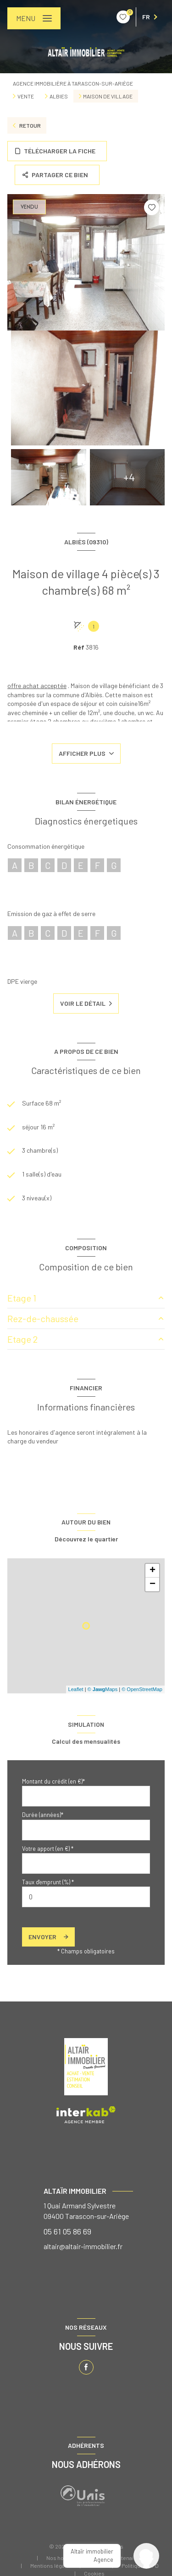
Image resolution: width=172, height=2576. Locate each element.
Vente (25, 96)
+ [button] (152, 1571)
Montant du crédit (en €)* (53, 1781)
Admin (97, 2565)
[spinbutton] (86, 1897)
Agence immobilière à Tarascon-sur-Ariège (73, 83)
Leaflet (75, 1689)
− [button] (152, 1584)
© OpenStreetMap (142, 1689)
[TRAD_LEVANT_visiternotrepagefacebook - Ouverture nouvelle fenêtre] (86, 2367)
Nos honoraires (65, 2557)
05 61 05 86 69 (67, 2231)
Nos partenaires (122, 2557)
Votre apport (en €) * (47, 1848)
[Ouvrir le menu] (34, 18)
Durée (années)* (42, 1814)
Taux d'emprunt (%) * (48, 1882)
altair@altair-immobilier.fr (83, 2246)
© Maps (103, 1689)
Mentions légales (51, 2565)
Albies (59, 96)
